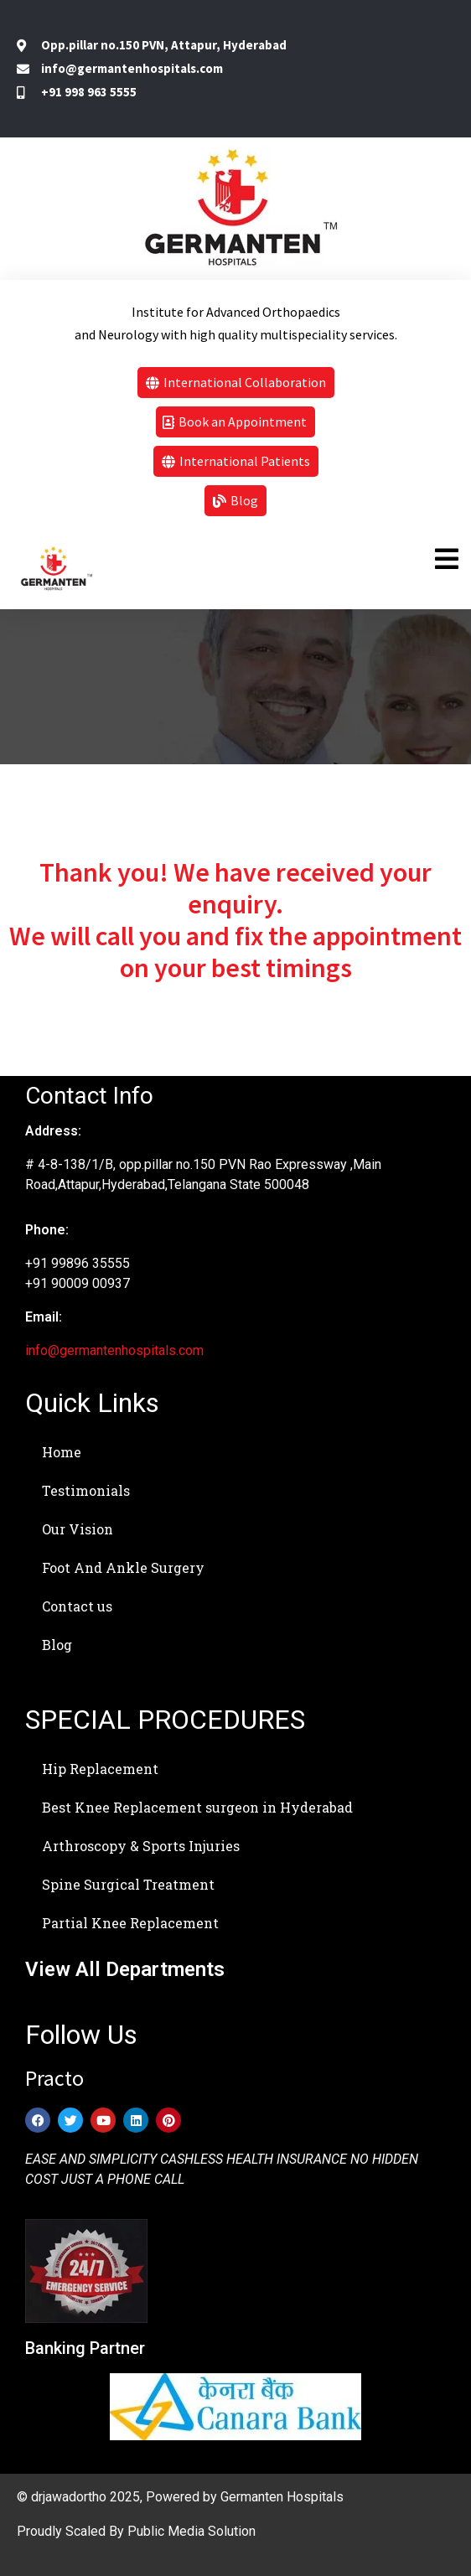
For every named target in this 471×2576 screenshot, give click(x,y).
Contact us (77, 1606)
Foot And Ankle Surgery (123, 1567)
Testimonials (86, 1490)
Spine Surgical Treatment (128, 1884)
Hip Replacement (100, 1768)
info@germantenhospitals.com (114, 1350)
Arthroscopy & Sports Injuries (141, 1845)
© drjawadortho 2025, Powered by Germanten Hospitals (180, 2497)
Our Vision (77, 1529)
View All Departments (125, 1969)
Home (61, 1452)
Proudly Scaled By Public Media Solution (136, 2531)
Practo (54, 2078)
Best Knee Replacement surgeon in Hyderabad (197, 1807)
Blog (57, 1644)
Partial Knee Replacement (130, 1923)
